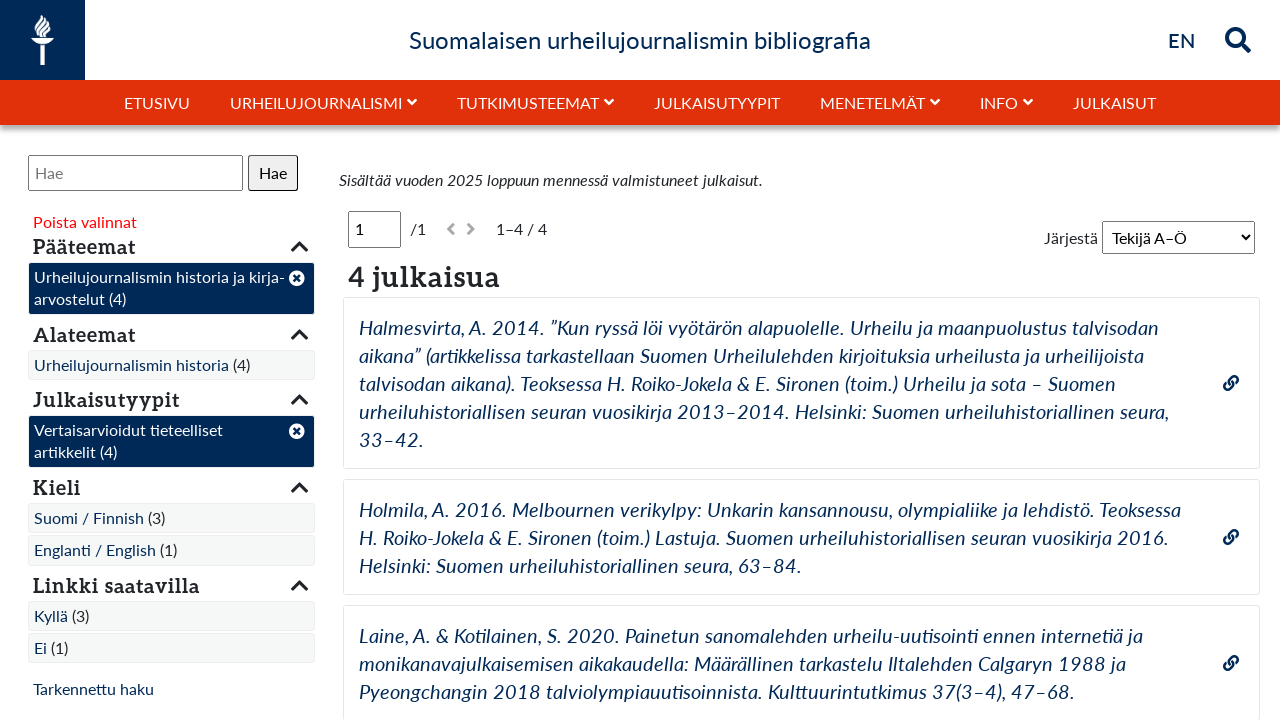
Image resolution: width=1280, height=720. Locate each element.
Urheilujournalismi (316, 102)
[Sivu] (374, 229)
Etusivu (157, 102)
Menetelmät (872, 102)
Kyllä (51, 615)
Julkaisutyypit (717, 102)
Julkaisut (1114, 102)
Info (999, 102)
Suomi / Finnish (89, 517)
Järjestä (1071, 237)
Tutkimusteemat (528, 102)
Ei (40, 647)
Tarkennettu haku (93, 688)
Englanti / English (95, 549)
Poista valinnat (85, 221)
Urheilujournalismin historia (131, 364)
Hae (273, 172)
